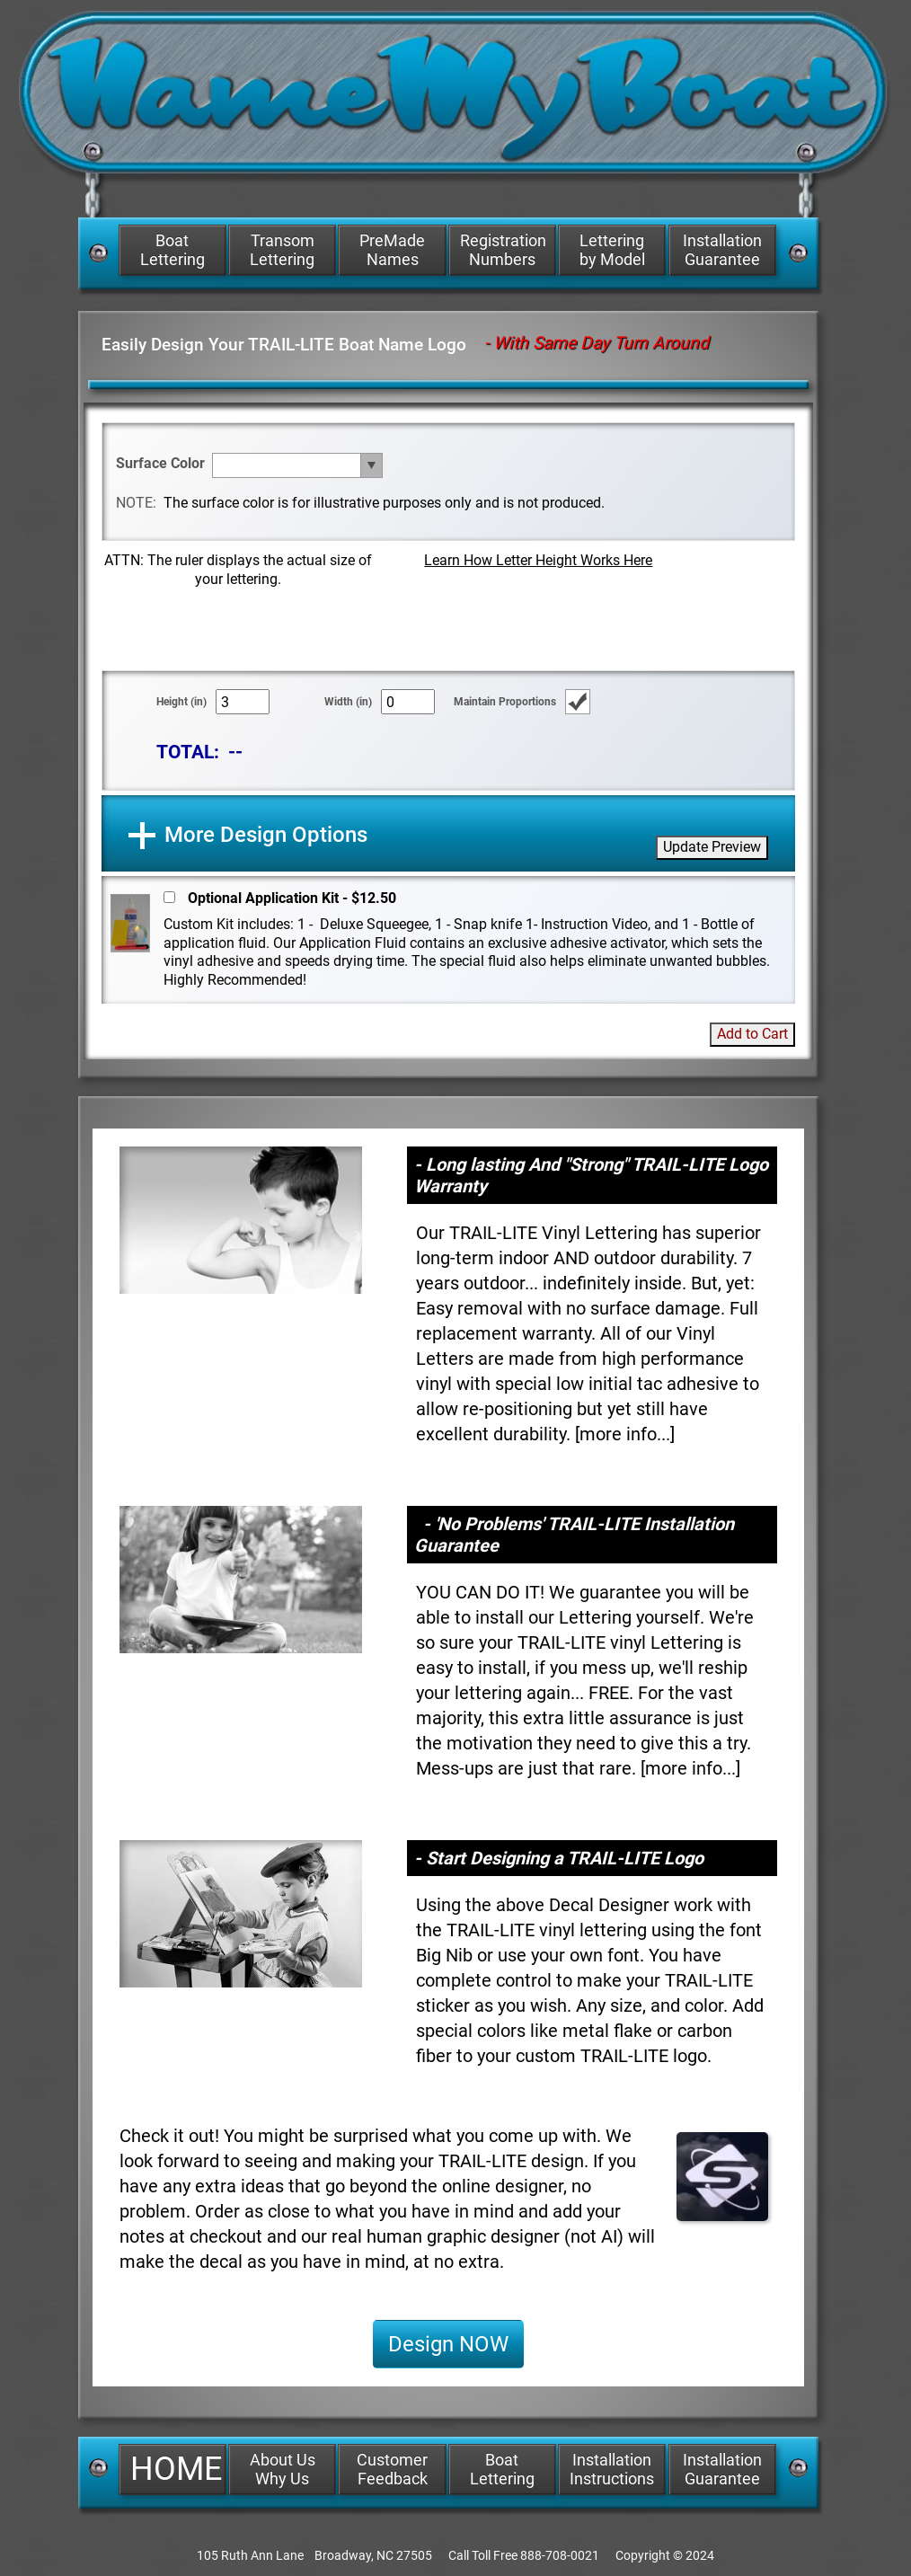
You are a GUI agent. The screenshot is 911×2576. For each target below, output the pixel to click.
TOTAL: (187, 751)
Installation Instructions (612, 2469)
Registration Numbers (503, 250)
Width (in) (348, 701)
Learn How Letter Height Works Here (538, 560)
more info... (624, 1434)
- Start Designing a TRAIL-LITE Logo (558, 1858)
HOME (176, 2469)
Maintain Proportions (505, 701)
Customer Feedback (392, 2469)
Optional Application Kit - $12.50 (292, 898)
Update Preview (712, 846)
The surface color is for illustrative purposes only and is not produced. (384, 502)
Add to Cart (752, 1033)
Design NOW (448, 2344)
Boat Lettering (172, 250)
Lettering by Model (612, 250)
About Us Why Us (282, 2469)
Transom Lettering (282, 250)
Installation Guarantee (722, 250)
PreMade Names (392, 250)
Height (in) (181, 701)
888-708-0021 (559, 2555)
